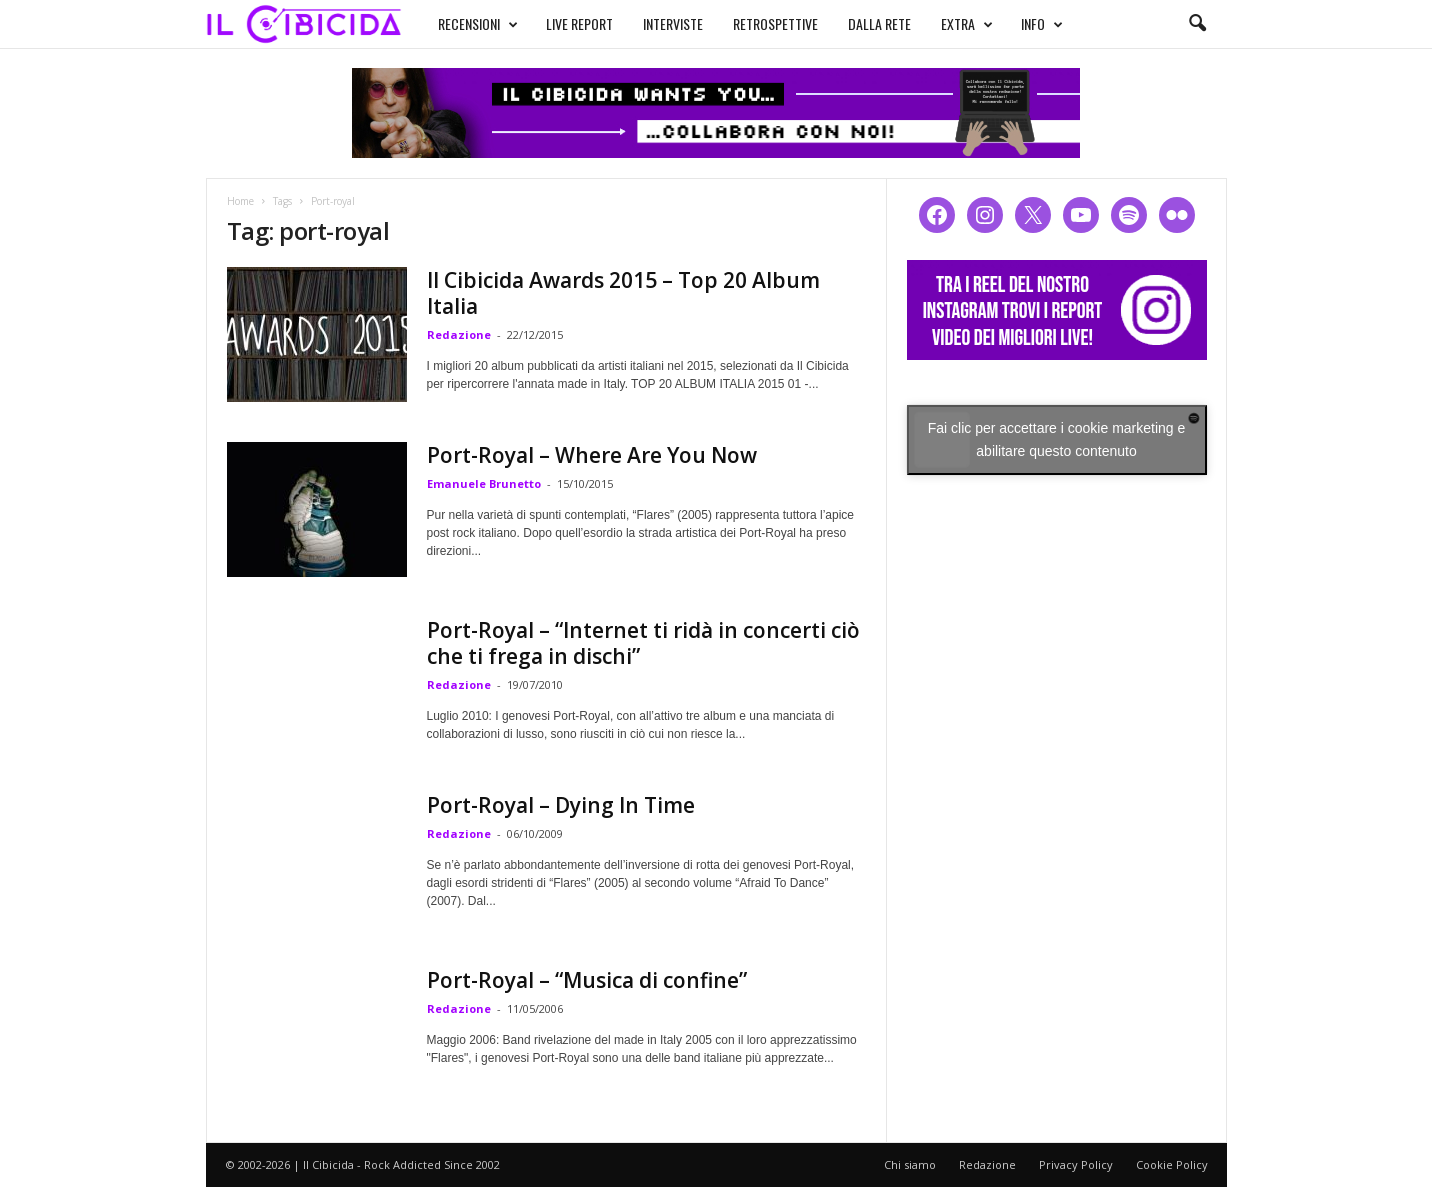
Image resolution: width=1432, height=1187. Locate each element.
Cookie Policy (1172, 1164)
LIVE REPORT (579, 23)
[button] (1197, 24)
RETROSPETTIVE (775, 23)
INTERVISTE (673, 23)
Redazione (459, 334)
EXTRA (967, 24)
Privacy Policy (1076, 1164)
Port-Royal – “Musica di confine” (587, 980)
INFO (1042, 24)
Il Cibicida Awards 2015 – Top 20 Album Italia (623, 293)
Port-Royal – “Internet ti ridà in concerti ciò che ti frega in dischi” (643, 643)
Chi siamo (910, 1164)
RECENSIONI (478, 24)
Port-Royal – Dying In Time (561, 805)
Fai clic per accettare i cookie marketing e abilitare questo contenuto (1057, 439)
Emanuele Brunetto (484, 483)
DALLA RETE (879, 23)
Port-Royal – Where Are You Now (592, 455)
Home (240, 201)
